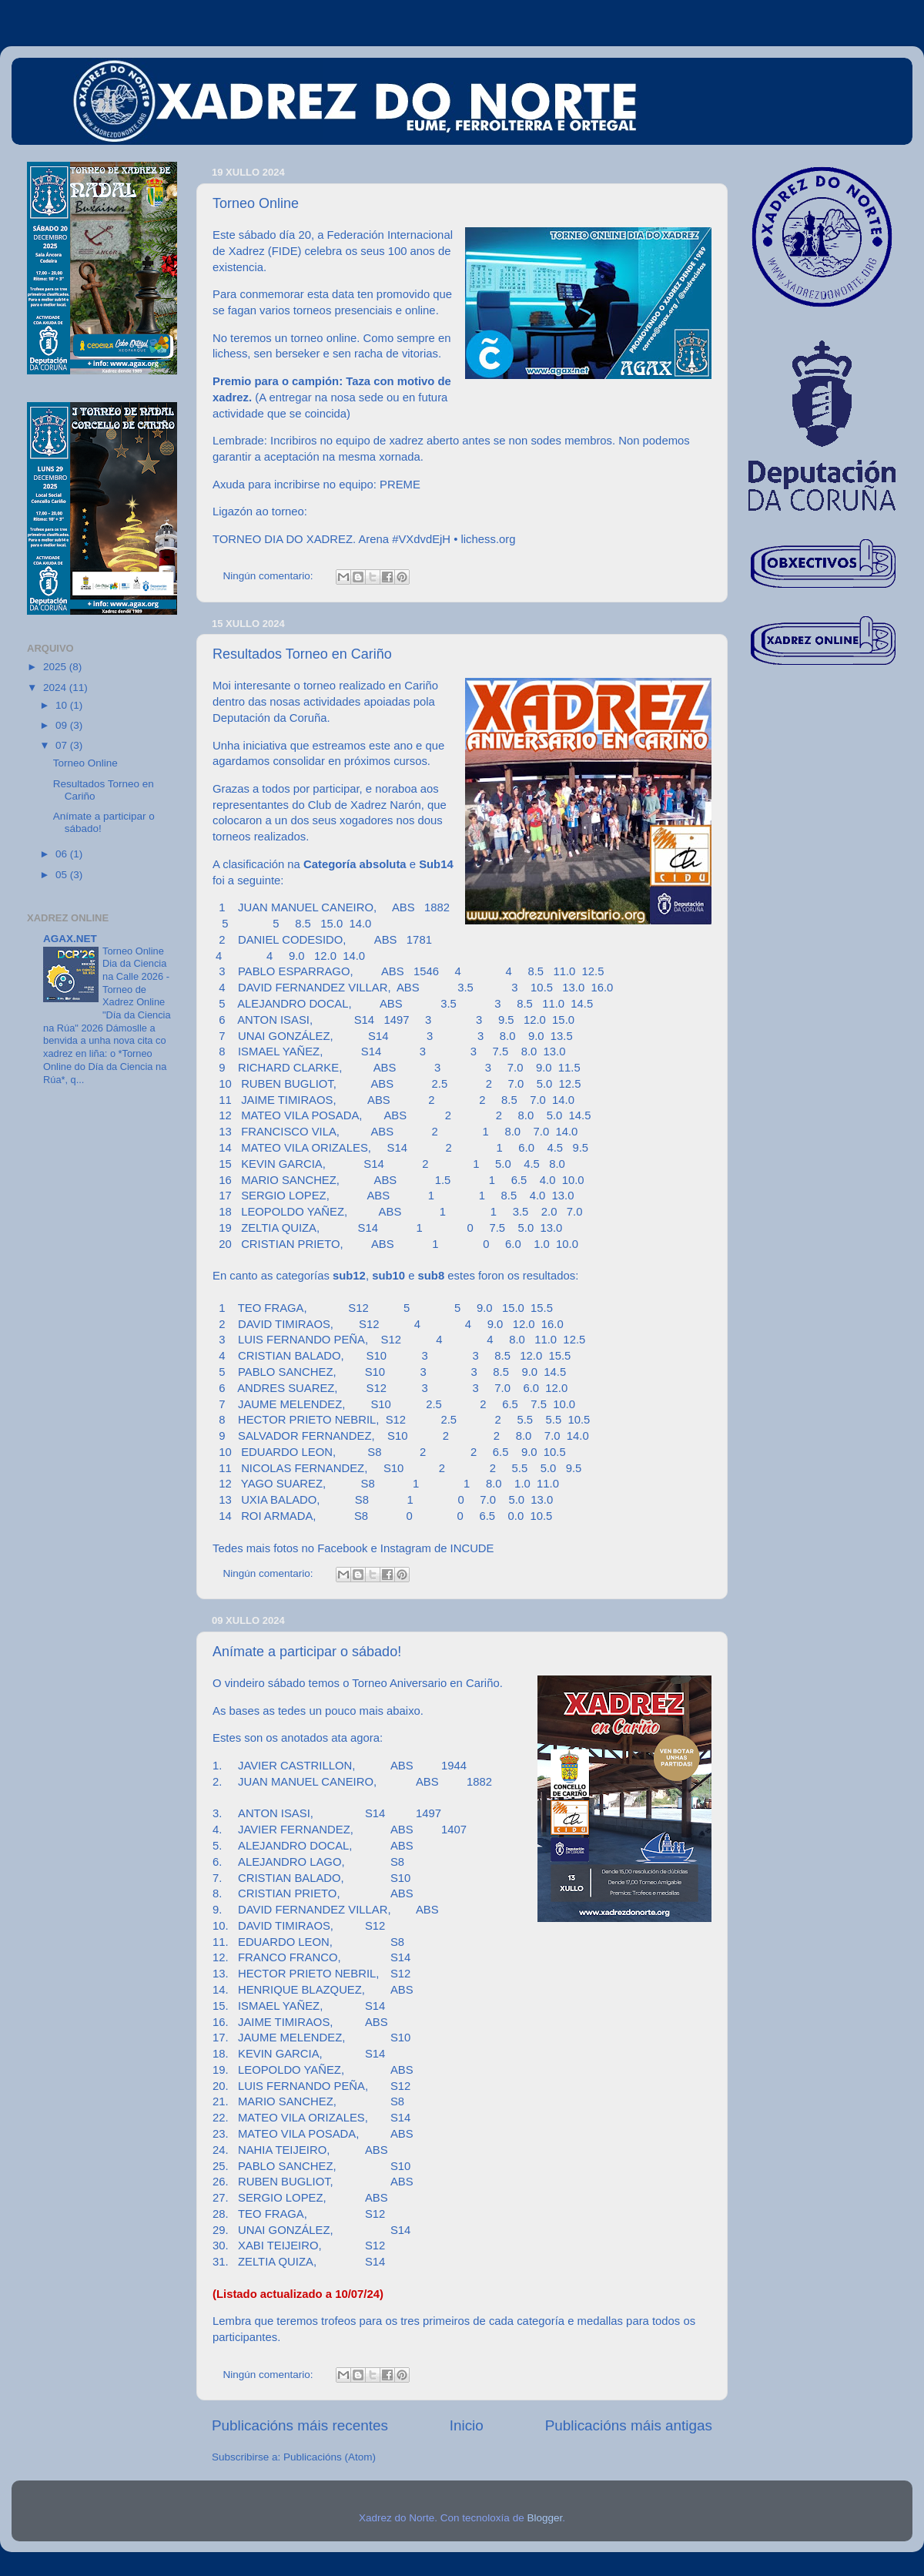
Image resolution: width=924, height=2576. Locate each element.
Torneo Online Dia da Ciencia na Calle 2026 (134, 963)
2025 (56, 667)
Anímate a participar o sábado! (307, 1651)
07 (62, 745)
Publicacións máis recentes (300, 2425)
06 (62, 854)
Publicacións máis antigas (628, 2425)
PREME (400, 484)
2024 (56, 687)
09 (62, 725)
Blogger (544, 2518)
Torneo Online (256, 203)
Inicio (467, 2425)
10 (62, 705)
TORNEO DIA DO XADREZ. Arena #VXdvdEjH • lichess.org (364, 539)
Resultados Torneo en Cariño (302, 654)
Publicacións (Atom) (329, 2457)
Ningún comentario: (269, 576)
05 (62, 874)
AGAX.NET (70, 938)
